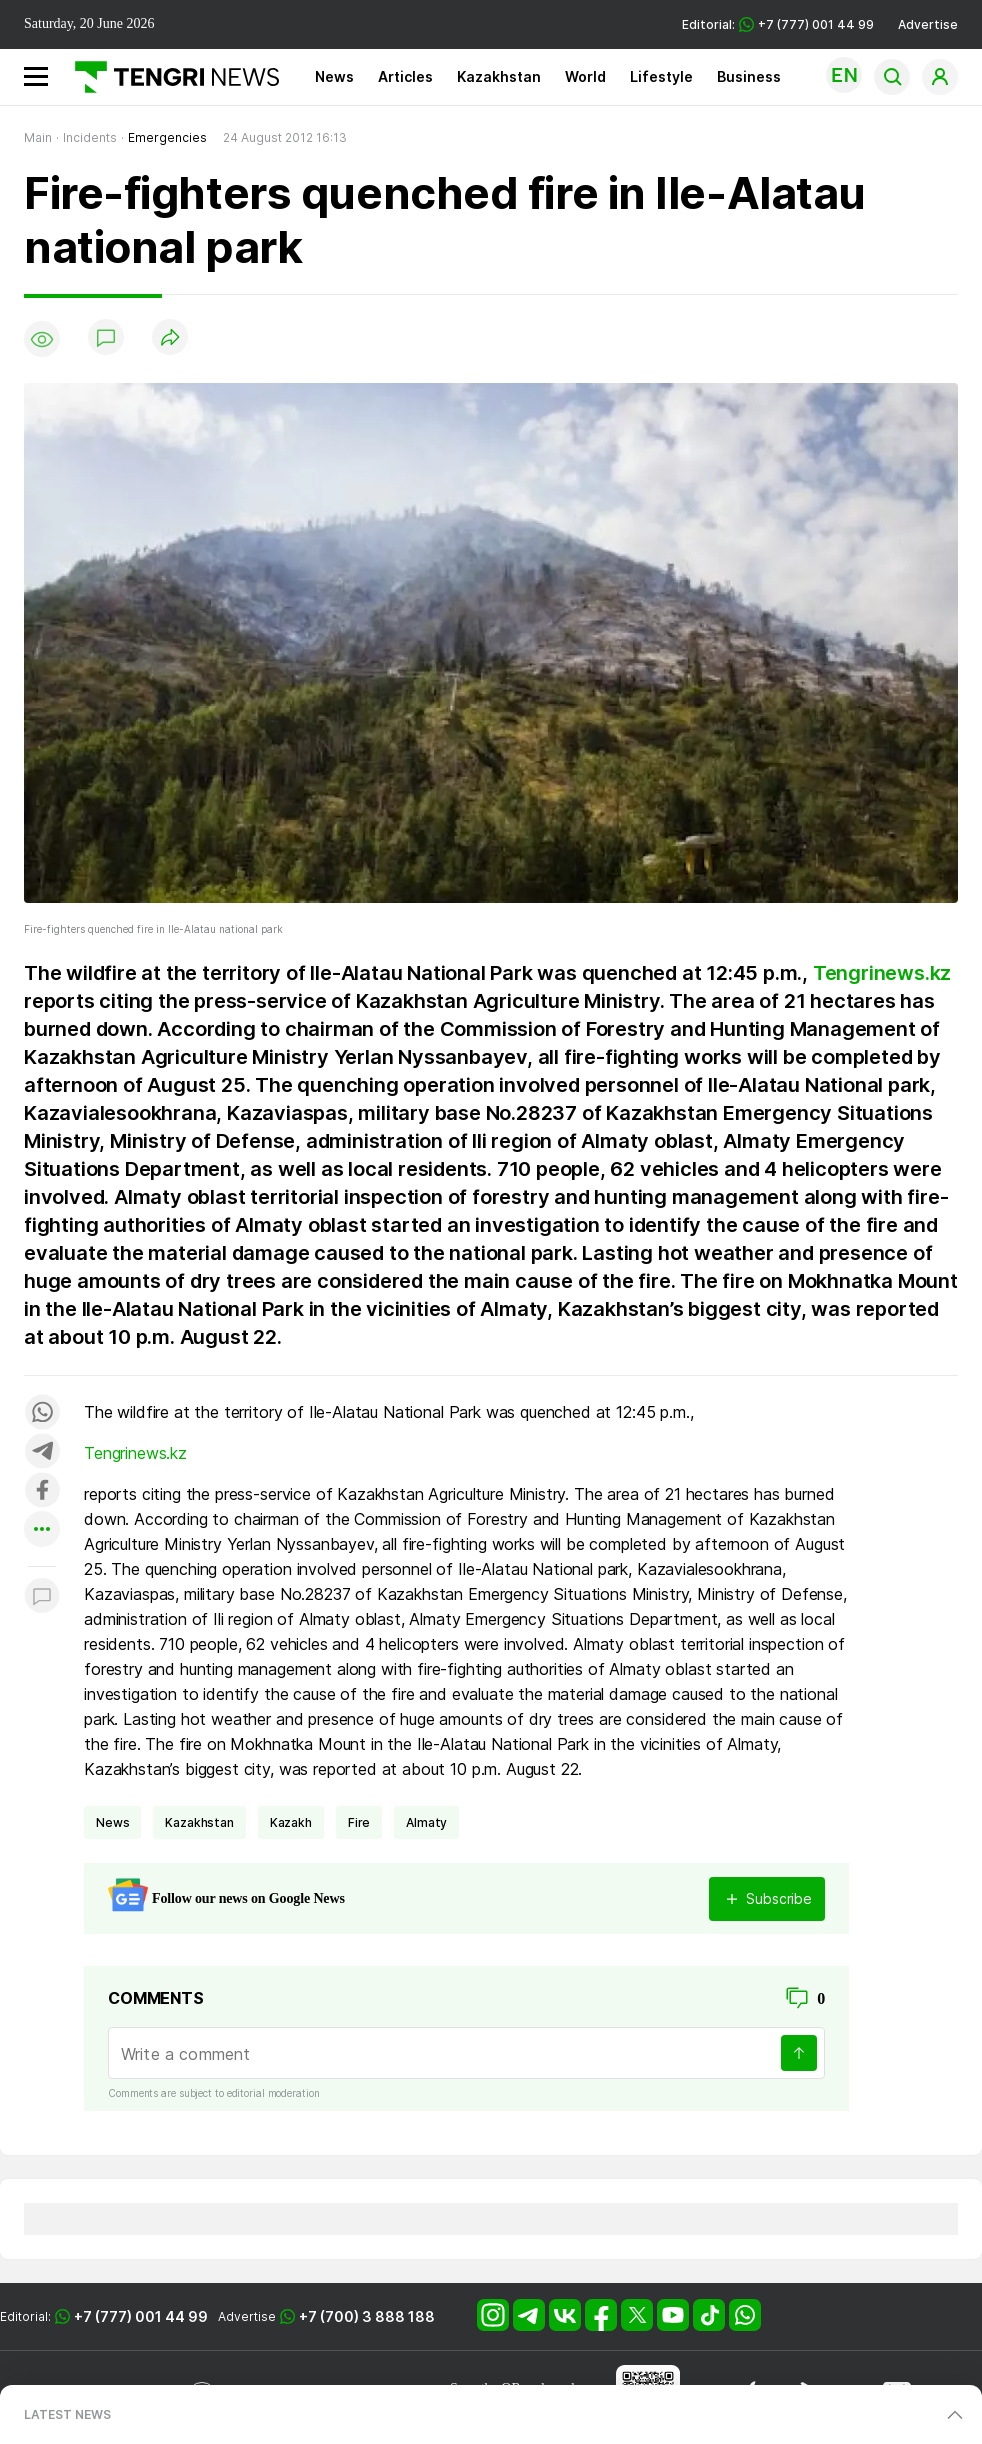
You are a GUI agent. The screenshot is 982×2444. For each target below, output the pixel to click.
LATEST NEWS (67, 2414)
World (585, 76)
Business (749, 76)
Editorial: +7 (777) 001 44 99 (778, 24)
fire (359, 1822)
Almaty (426, 1822)
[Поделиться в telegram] (42, 1452)
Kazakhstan (499, 76)
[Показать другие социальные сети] (42, 1530)
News (334, 76)
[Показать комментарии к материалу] (42, 1596)
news (112, 1822)
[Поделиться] (170, 338)
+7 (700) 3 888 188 (367, 2316)
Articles (405, 76)
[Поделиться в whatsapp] (42, 1413)
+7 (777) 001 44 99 (141, 2316)
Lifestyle (661, 76)
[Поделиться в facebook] (42, 1491)
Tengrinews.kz (882, 973)
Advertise (928, 24)
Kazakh (291, 1822)
